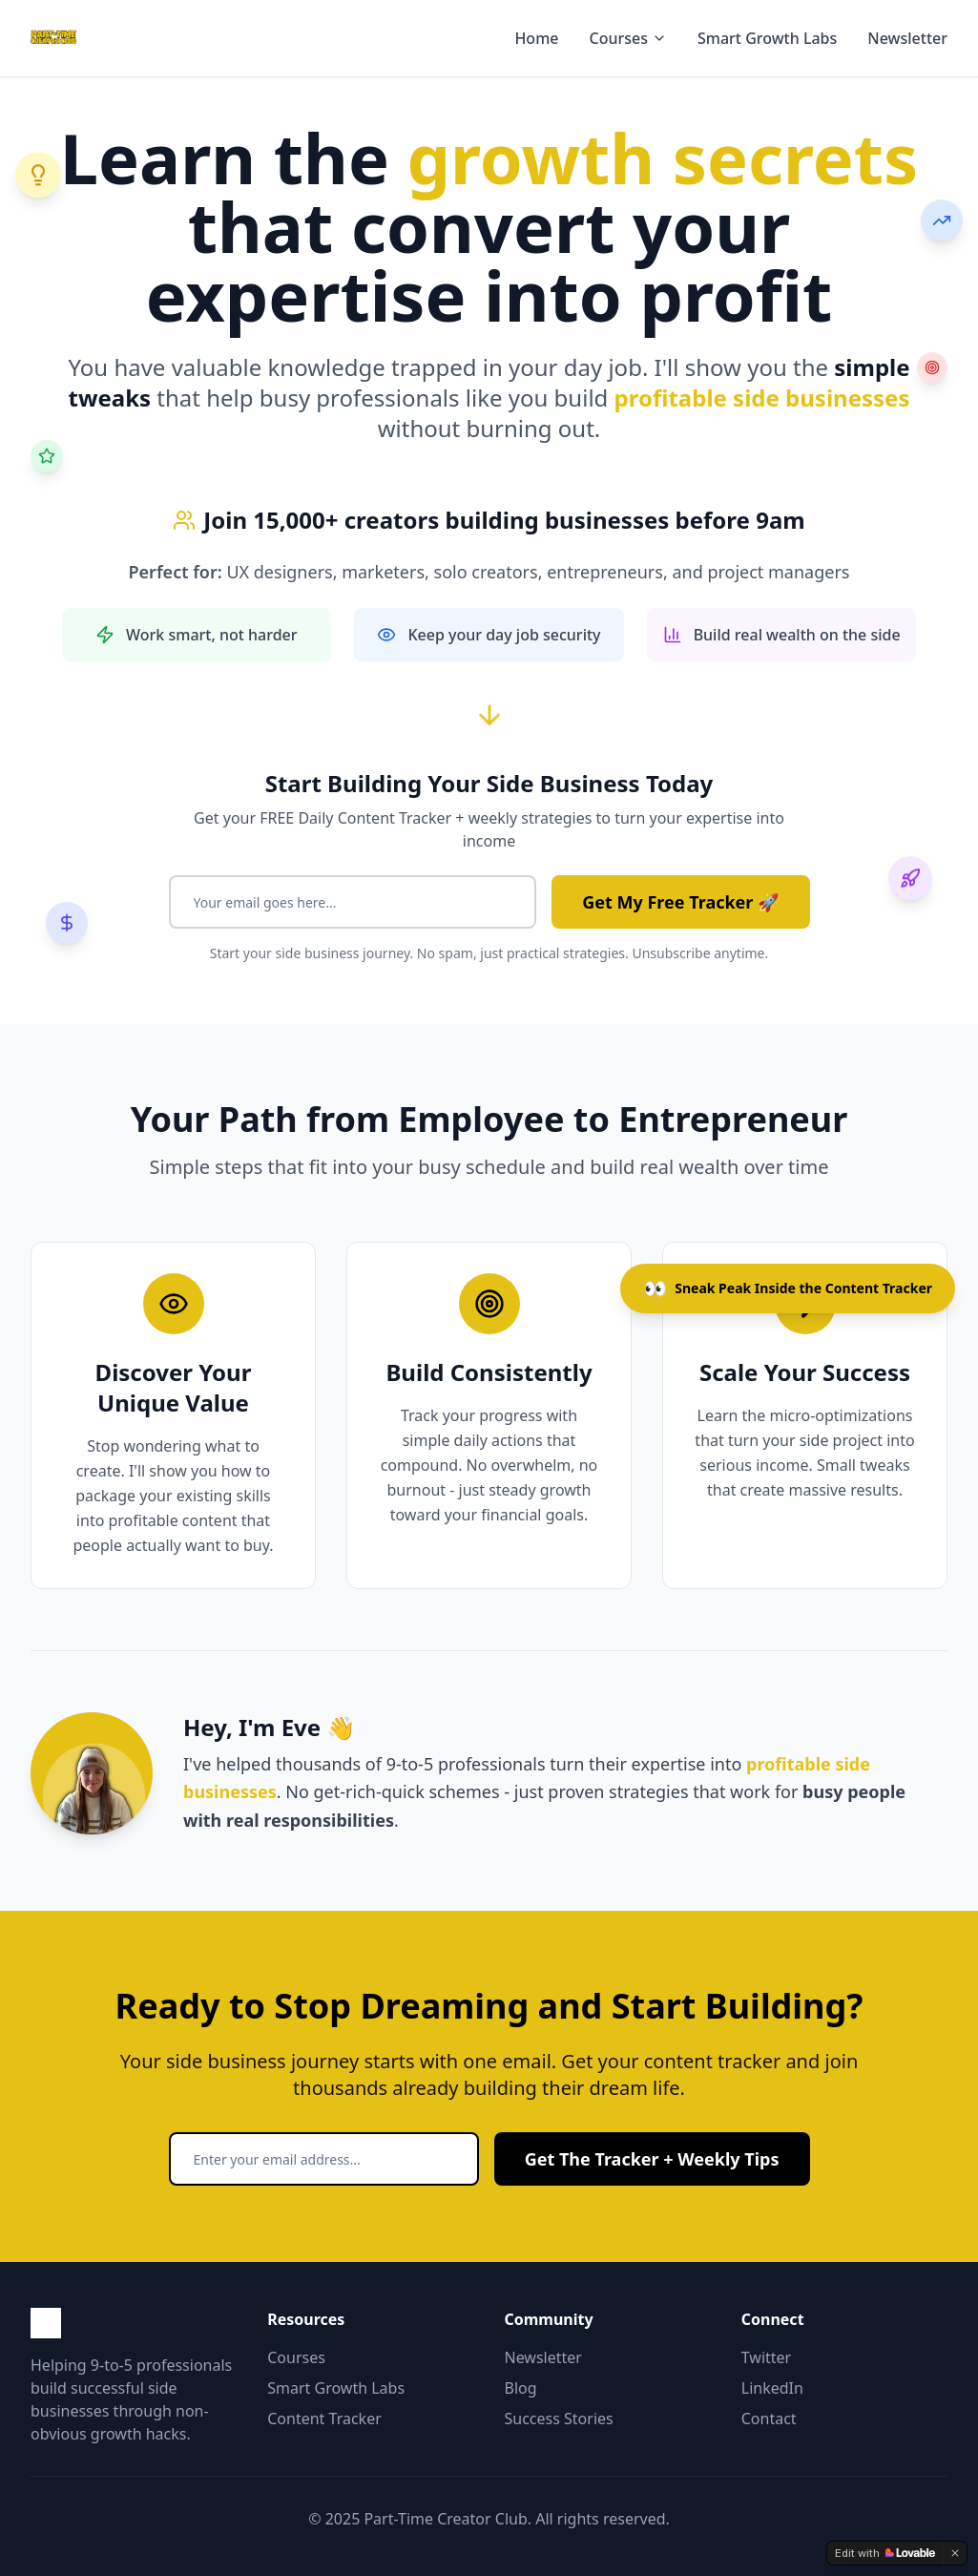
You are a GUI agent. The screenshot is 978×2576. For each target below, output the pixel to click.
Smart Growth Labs (767, 38)
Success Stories (559, 2418)
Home (536, 38)
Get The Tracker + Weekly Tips (652, 2158)
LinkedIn (772, 2387)
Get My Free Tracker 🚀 (680, 901)
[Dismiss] (955, 2553)
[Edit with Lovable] (885, 2553)
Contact (769, 2418)
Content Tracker (324, 2418)
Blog (521, 2387)
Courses (628, 38)
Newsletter (907, 38)
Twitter (766, 2357)
